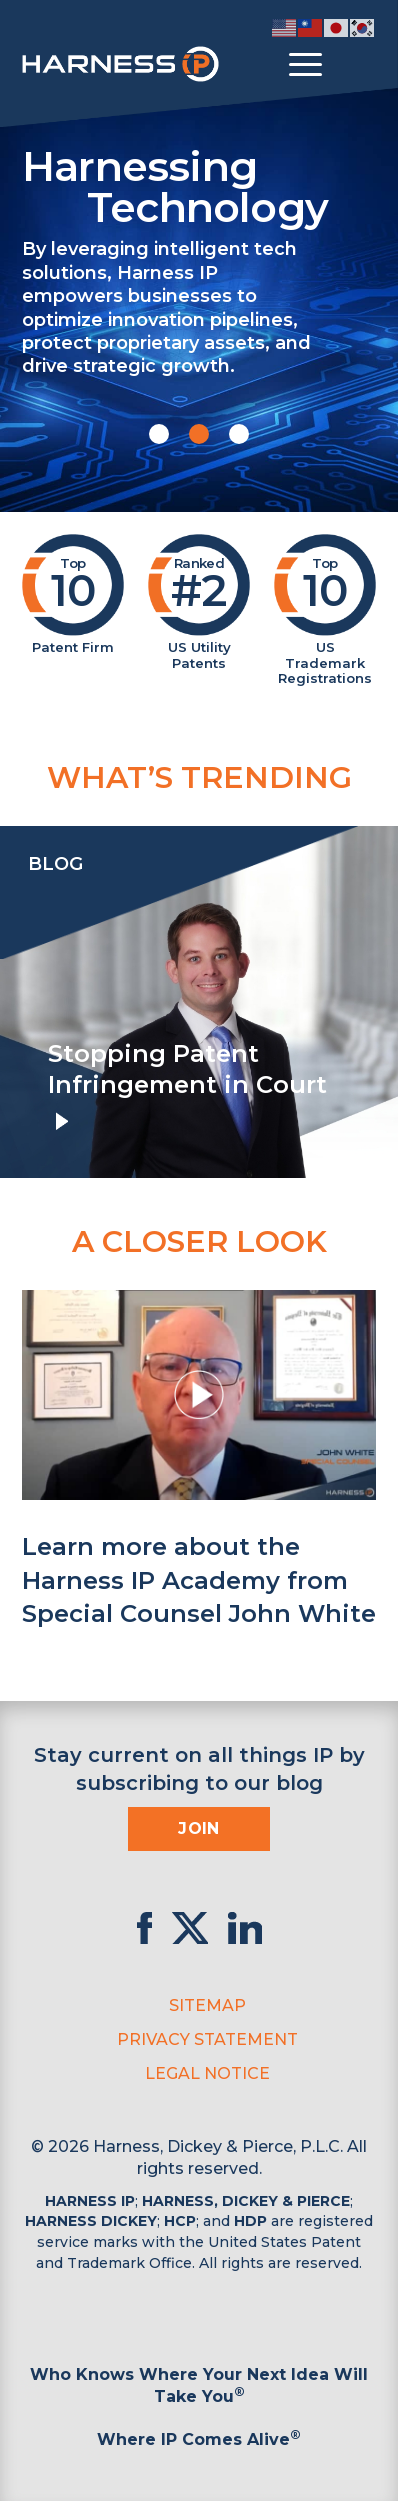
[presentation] (20, 1002)
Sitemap (207, 2005)
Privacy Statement (207, 2039)
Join (199, 1828)
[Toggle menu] (305, 65)
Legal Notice (207, 2073)
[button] (159, 434)
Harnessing (199, 184)
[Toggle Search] (358, 65)
